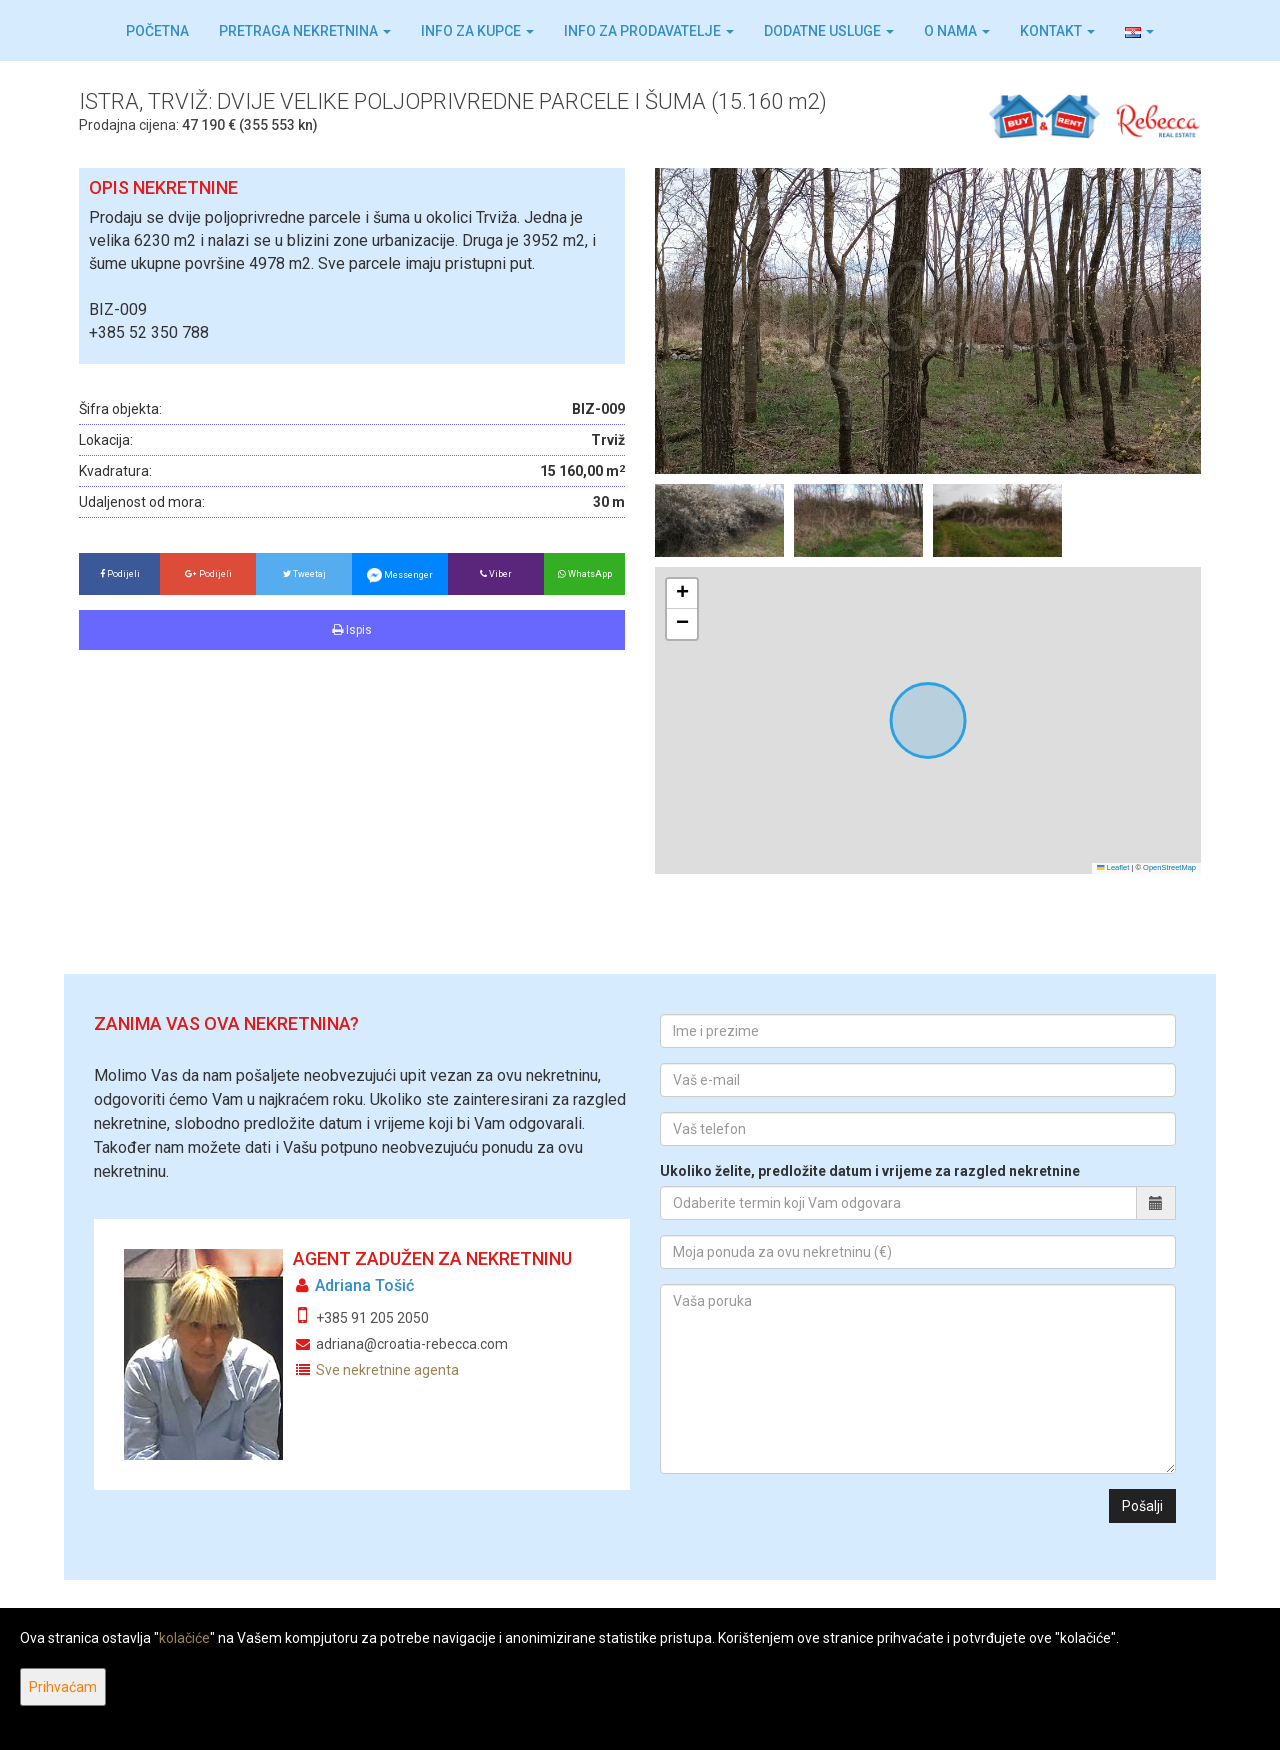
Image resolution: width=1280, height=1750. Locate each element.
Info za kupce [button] (477, 31)
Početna (157, 31)
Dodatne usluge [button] (829, 31)
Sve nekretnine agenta (387, 1370)
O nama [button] (957, 31)
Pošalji (1142, 1506)
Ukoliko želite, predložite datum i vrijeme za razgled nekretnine (870, 1171)
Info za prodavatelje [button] (649, 31)
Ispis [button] (352, 630)
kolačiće (184, 1638)
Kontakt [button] (1057, 31)
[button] (1139, 31)
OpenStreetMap (1169, 867)
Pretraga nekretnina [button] (305, 31)
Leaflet (1113, 867)
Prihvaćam (63, 1687)
